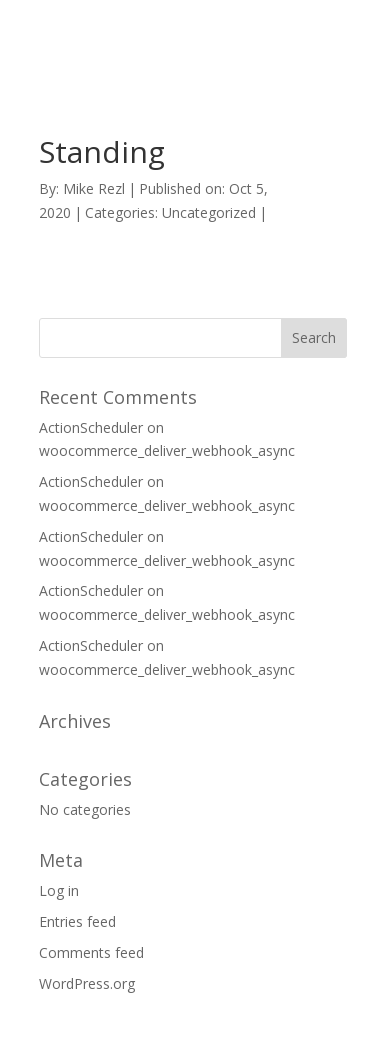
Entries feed (77, 921)
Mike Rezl (94, 188)
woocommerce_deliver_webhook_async (167, 450)
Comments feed (91, 952)
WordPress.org (87, 983)
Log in (59, 890)
